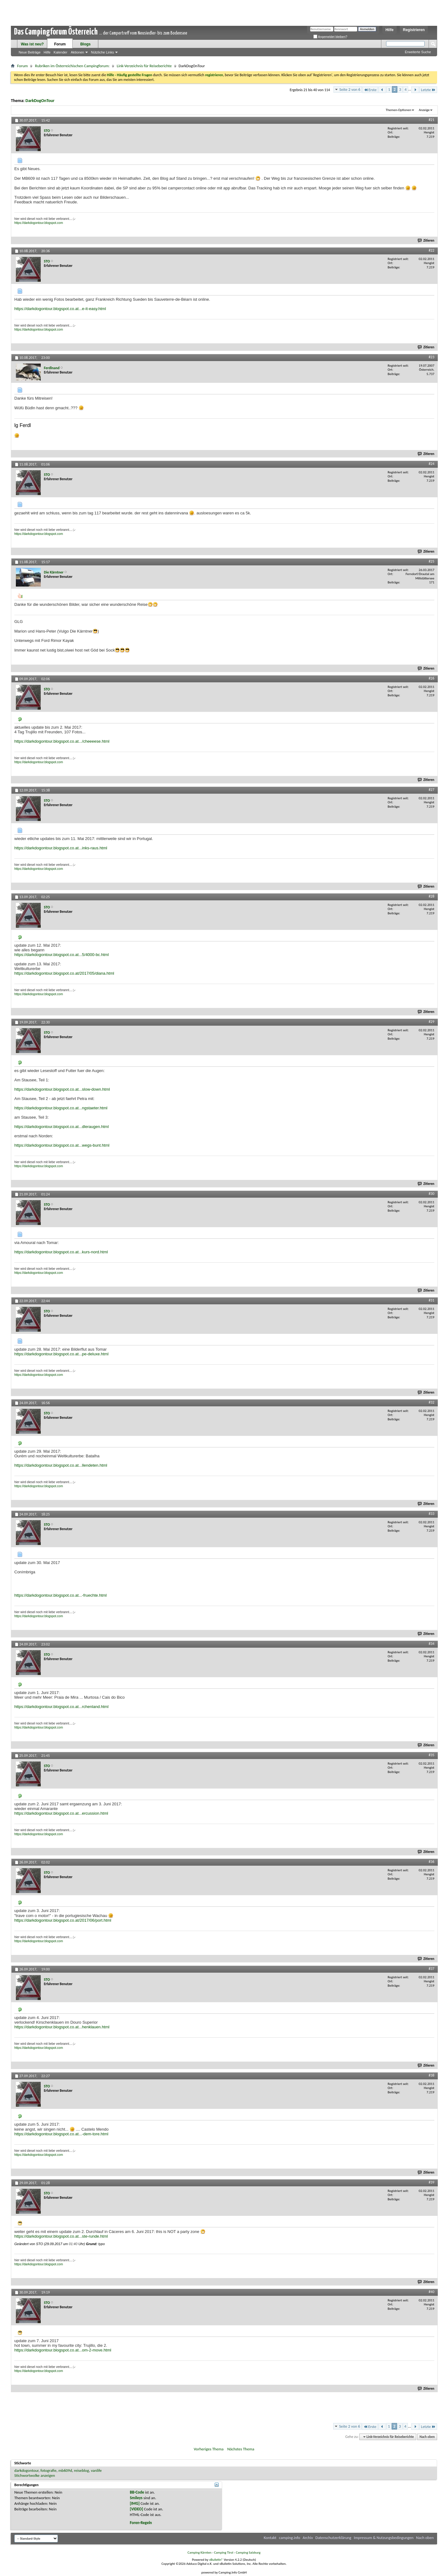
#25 (431, 561)
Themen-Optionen (398, 110)
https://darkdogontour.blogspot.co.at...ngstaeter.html (60, 1108)
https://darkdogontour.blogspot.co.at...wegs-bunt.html (62, 1145)
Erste (370, 89)
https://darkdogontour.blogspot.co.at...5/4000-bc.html (61, 954)
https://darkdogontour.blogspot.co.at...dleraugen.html (61, 1126)
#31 (431, 1300)
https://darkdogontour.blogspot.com (38, 223)
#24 (431, 464)
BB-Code (137, 2492)
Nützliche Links (102, 52)
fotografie (48, 2470)
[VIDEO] (136, 2509)
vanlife (96, 2470)
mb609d (65, 2470)
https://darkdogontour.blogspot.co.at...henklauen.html (62, 2027)
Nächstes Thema (240, 2449)
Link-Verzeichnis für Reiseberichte (144, 65)
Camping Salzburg (248, 2552)
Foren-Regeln (141, 2522)
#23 (431, 357)
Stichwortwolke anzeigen (34, 2475)
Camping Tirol (223, 2552)
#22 (431, 250)
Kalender (60, 52)
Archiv (308, 2537)
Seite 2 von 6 (350, 89)
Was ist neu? (32, 44)
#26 (431, 678)
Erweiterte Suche (418, 52)
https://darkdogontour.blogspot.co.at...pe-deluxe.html (61, 1354)
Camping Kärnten (200, 2552)
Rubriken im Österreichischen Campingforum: (72, 65)
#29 (431, 1021)
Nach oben (427, 2437)
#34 (431, 1643)
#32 (431, 1402)
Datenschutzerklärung (333, 2537)
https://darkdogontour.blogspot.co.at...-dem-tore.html (61, 2134)
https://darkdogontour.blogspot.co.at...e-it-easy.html (60, 308)
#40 (431, 2292)
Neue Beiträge (29, 52)
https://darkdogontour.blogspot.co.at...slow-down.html (62, 1089)
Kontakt (270, 2537)
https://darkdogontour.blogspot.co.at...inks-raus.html (60, 848)
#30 (431, 1193)
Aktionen (77, 52)
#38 (431, 2075)
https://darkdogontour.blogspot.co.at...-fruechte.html (60, 1595)
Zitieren (426, 241)
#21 (431, 120)
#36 (431, 1861)
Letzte (428, 89)
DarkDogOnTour (40, 100)
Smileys (136, 2497)
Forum (60, 44)
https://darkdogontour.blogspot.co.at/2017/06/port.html (62, 1920)
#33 (431, 1513)
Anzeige (424, 110)
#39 (431, 2182)
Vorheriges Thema (209, 2449)
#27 (431, 789)
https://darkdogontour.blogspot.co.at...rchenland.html (61, 1706)
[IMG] (135, 2503)
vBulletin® (216, 2560)
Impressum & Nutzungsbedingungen (383, 2537)
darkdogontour (26, 2470)
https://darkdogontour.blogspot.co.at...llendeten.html (60, 1465)
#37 (431, 1968)
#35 (431, 1755)
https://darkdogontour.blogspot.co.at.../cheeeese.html (62, 741)
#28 (431, 896)
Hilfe (389, 30)
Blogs (85, 44)
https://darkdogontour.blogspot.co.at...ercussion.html (61, 1813)
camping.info (289, 2537)
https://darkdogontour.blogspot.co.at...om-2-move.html (62, 2350)
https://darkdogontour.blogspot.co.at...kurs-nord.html (61, 1252)
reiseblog (81, 2470)
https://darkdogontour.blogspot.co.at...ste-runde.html (61, 2236)
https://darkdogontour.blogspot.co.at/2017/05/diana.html (64, 973)
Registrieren (414, 30)
